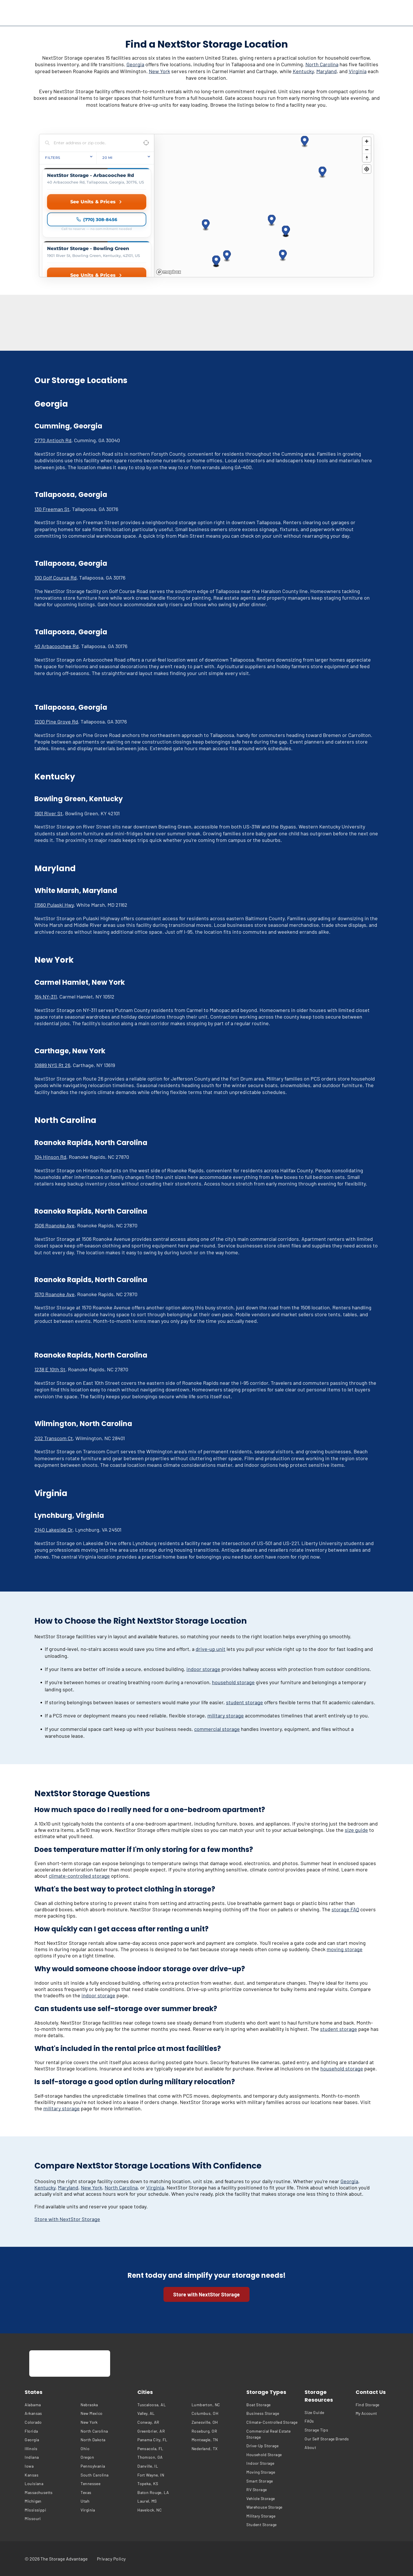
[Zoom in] (367, 141)
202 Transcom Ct (53, 1438)
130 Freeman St (51, 509)
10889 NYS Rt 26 (52, 1065)
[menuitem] (51, 2404)
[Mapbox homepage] (168, 272)
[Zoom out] (367, 149)
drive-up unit (210, 1649)
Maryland (326, 71)
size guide (356, 1830)
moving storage (345, 1949)
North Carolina (321, 64)
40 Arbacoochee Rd (56, 646)
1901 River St (48, 813)
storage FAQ (345, 1909)
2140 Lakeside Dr (53, 1529)
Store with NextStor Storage (67, 2219)
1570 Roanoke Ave (54, 1294)
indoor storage (203, 1669)
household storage (233, 1682)
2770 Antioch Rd (52, 440)
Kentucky (303, 71)
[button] (206, 225)
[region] (264, 205)
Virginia (358, 71)
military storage (225, 1715)
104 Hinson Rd (50, 1157)
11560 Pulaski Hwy (54, 905)
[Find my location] (367, 169)
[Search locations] (92, 142)
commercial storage (217, 1729)
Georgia (135, 64)
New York (159, 71)
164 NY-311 (45, 996)
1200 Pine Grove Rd (56, 721)
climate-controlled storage (79, 1876)
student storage (244, 1702)
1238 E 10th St (49, 1369)
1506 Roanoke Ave (54, 1225)
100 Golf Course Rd (55, 577)
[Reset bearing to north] (367, 158)
